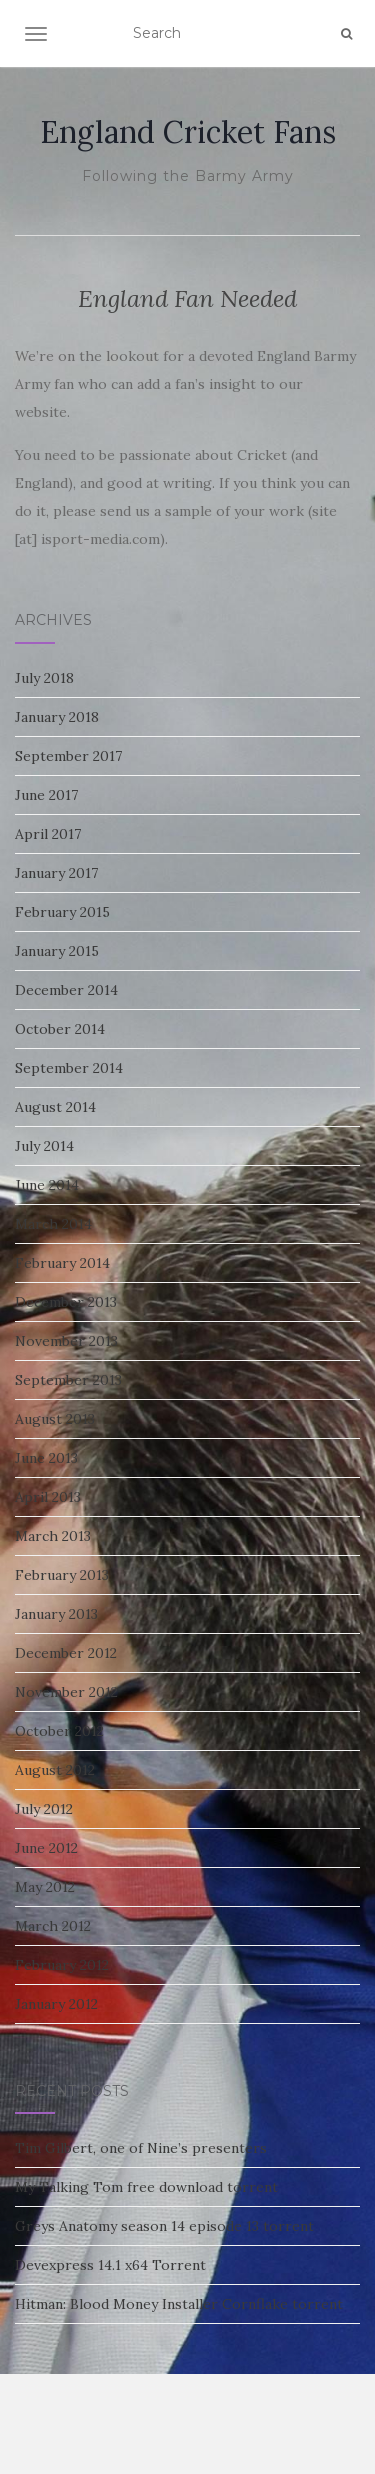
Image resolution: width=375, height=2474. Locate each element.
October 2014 (60, 1029)
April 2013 (48, 1497)
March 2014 (53, 1224)
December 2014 (66, 990)
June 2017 (46, 795)
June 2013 (46, 1458)
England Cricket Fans (188, 132)
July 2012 (44, 1809)
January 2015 (57, 951)
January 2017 (56, 873)
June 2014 (47, 1185)
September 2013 (68, 1380)
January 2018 (57, 717)
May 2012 (45, 1887)
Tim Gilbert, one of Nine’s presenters (141, 2148)
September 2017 (68, 756)
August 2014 (55, 1107)
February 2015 (62, 912)
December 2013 (66, 1302)
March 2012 (53, 1926)
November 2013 (66, 1341)
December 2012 (66, 1653)
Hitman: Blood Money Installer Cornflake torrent (179, 2304)
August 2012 (55, 1770)
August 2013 (55, 1419)
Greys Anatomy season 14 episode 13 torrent (164, 2226)
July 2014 (44, 1146)
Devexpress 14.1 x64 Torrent (110, 2265)
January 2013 (56, 1614)
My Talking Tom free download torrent (146, 2187)
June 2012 (46, 1848)
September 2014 (69, 1068)
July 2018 (44, 678)
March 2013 (53, 1536)
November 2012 (66, 1692)
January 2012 (56, 2004)
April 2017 (48, 834)
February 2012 (62, 1965)
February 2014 (62, 1263)
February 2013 (62, 1575)
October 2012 (59, 1731)
